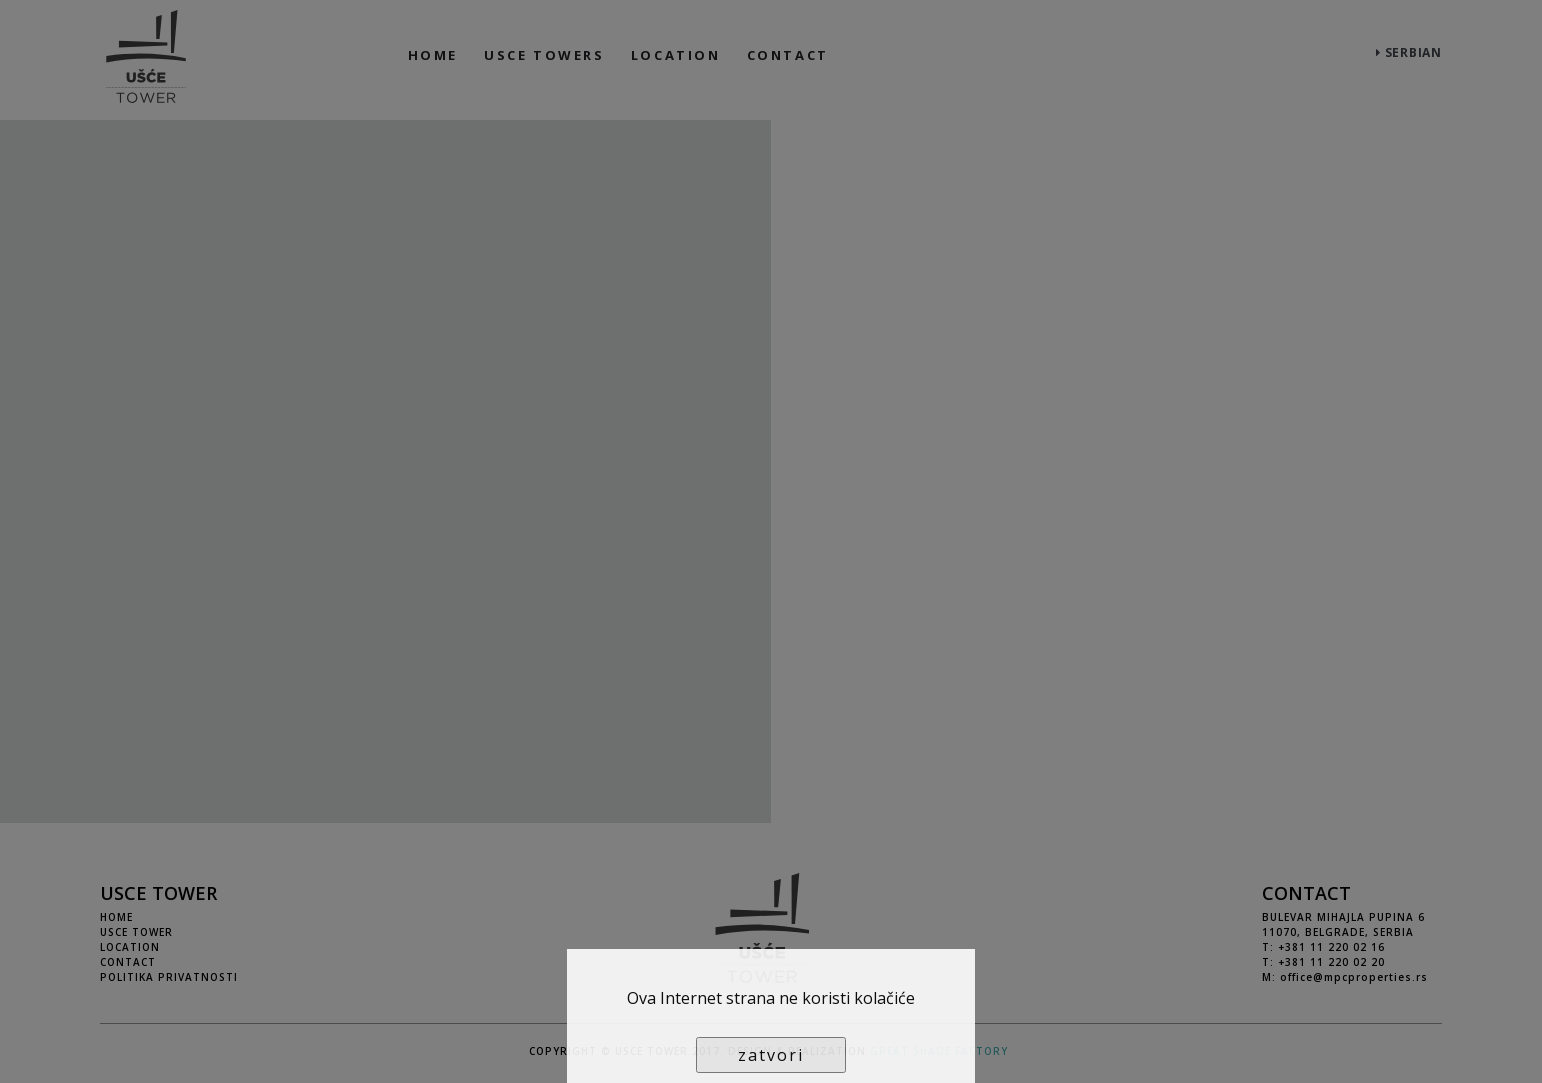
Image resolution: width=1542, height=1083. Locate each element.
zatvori (771, 1055)
